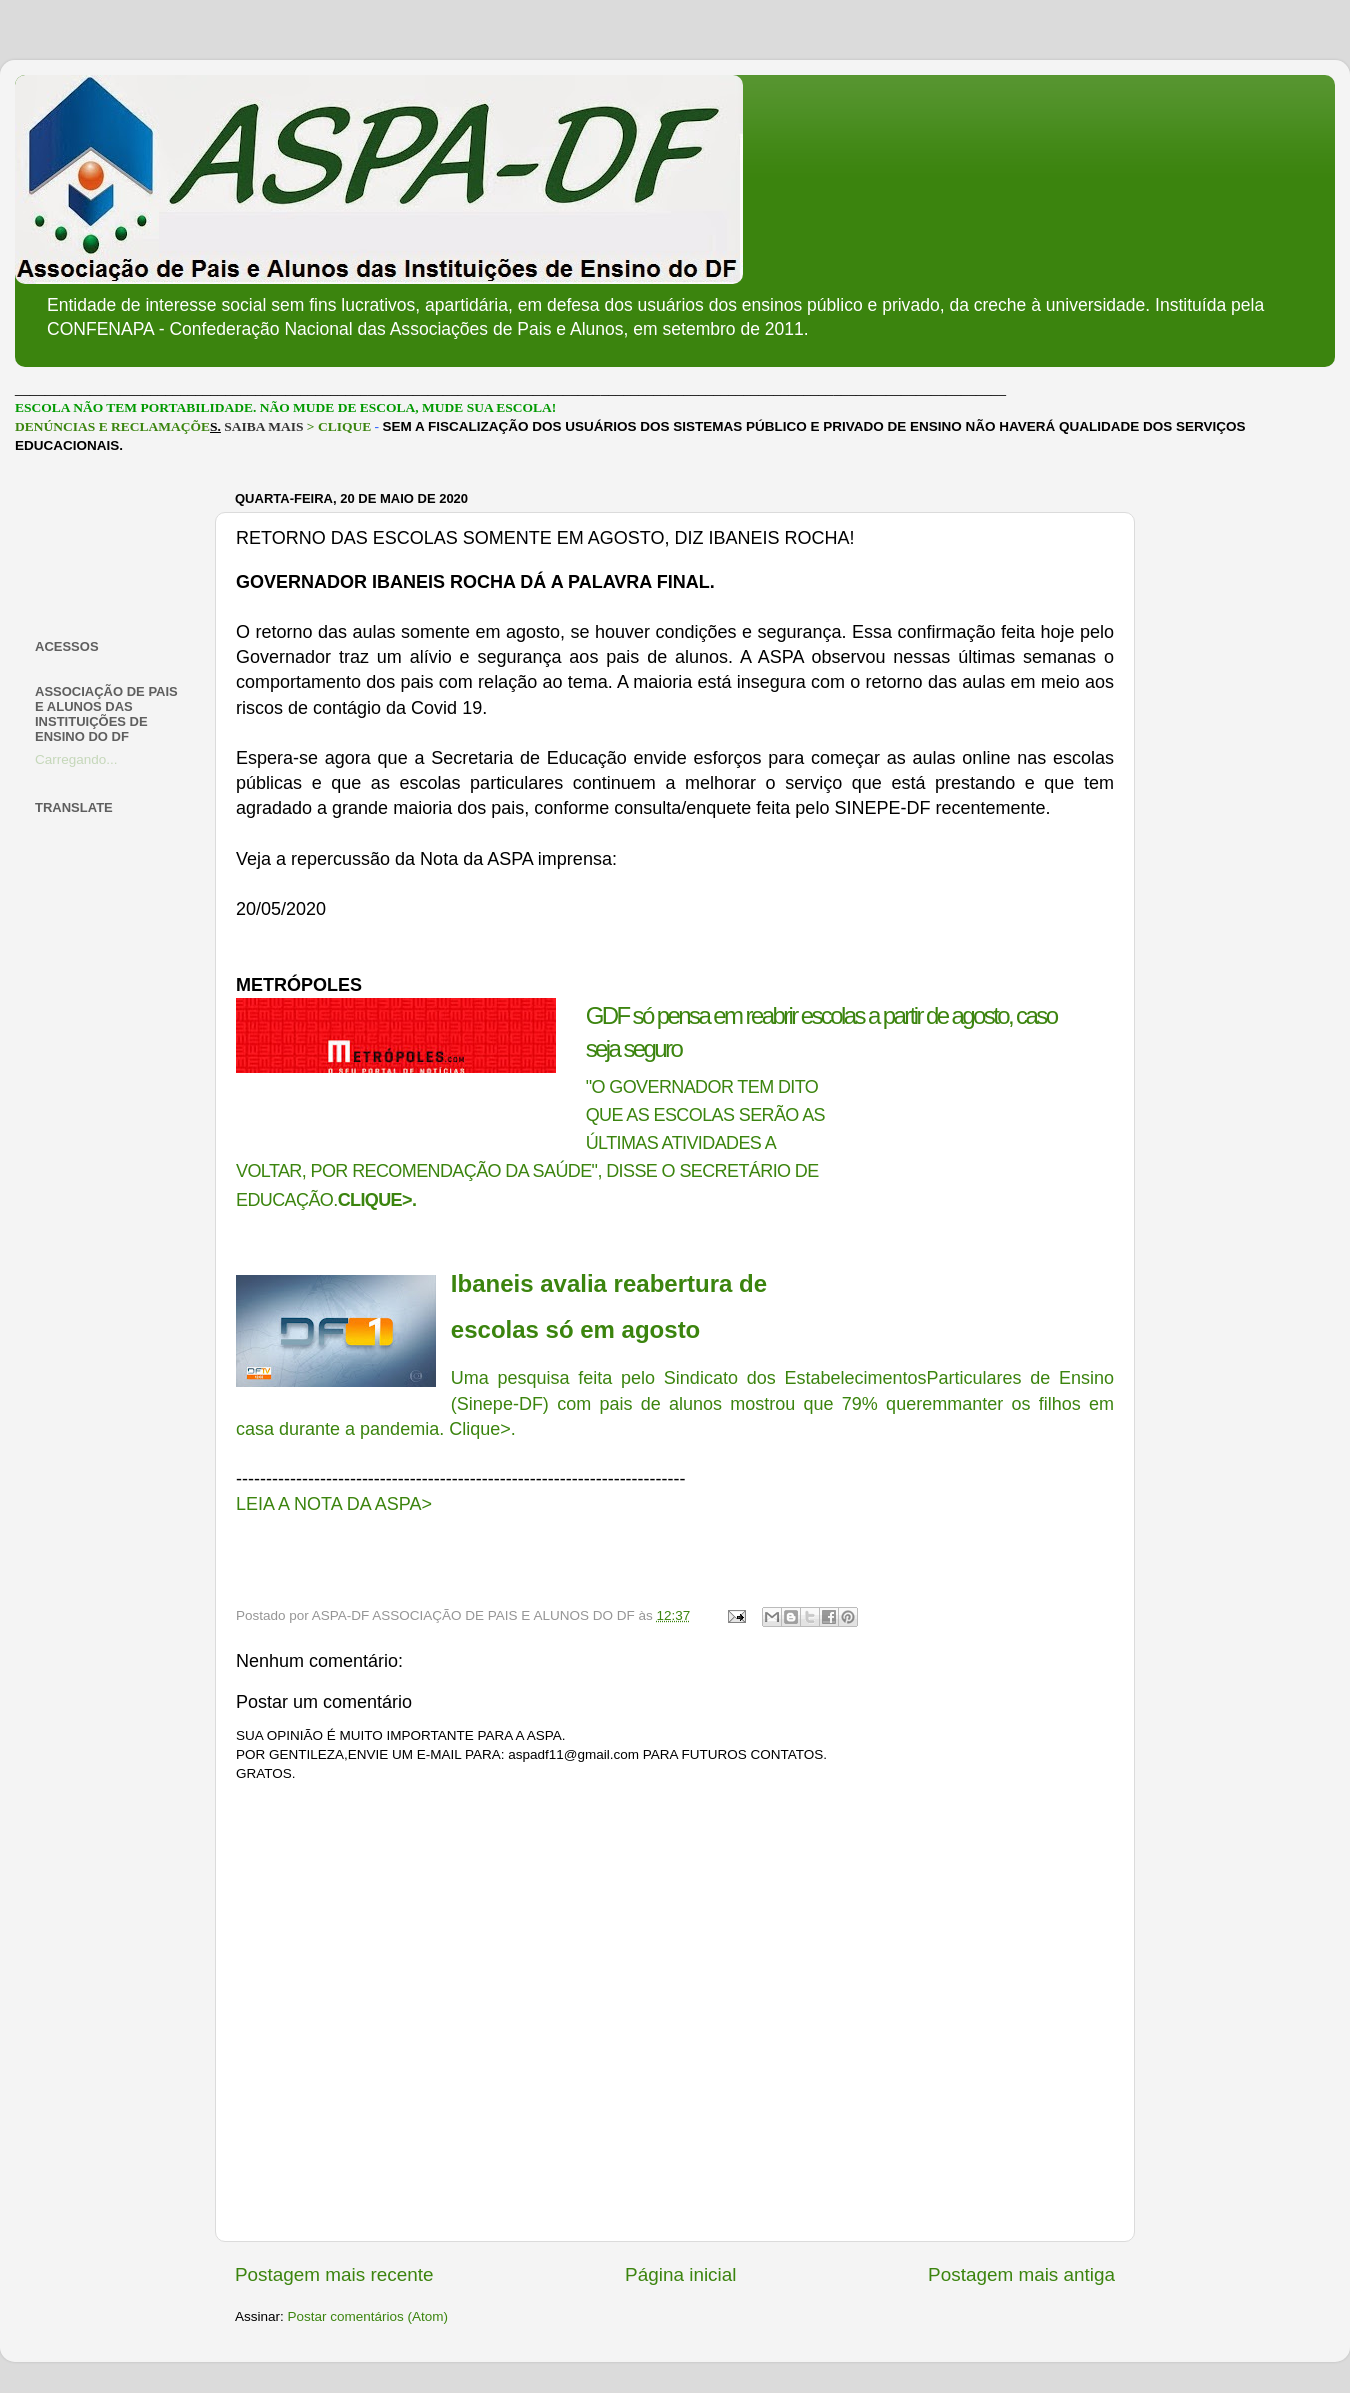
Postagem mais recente (334, 2274)
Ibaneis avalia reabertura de (609, 1283)
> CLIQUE (339, 426)
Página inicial (680, 2274)
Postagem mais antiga (1021, 2274)
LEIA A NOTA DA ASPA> (334, 1504)
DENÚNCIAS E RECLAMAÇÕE (112, 426)
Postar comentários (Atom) (368, 2316)
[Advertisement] (112, 546)
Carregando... (76, 759)
